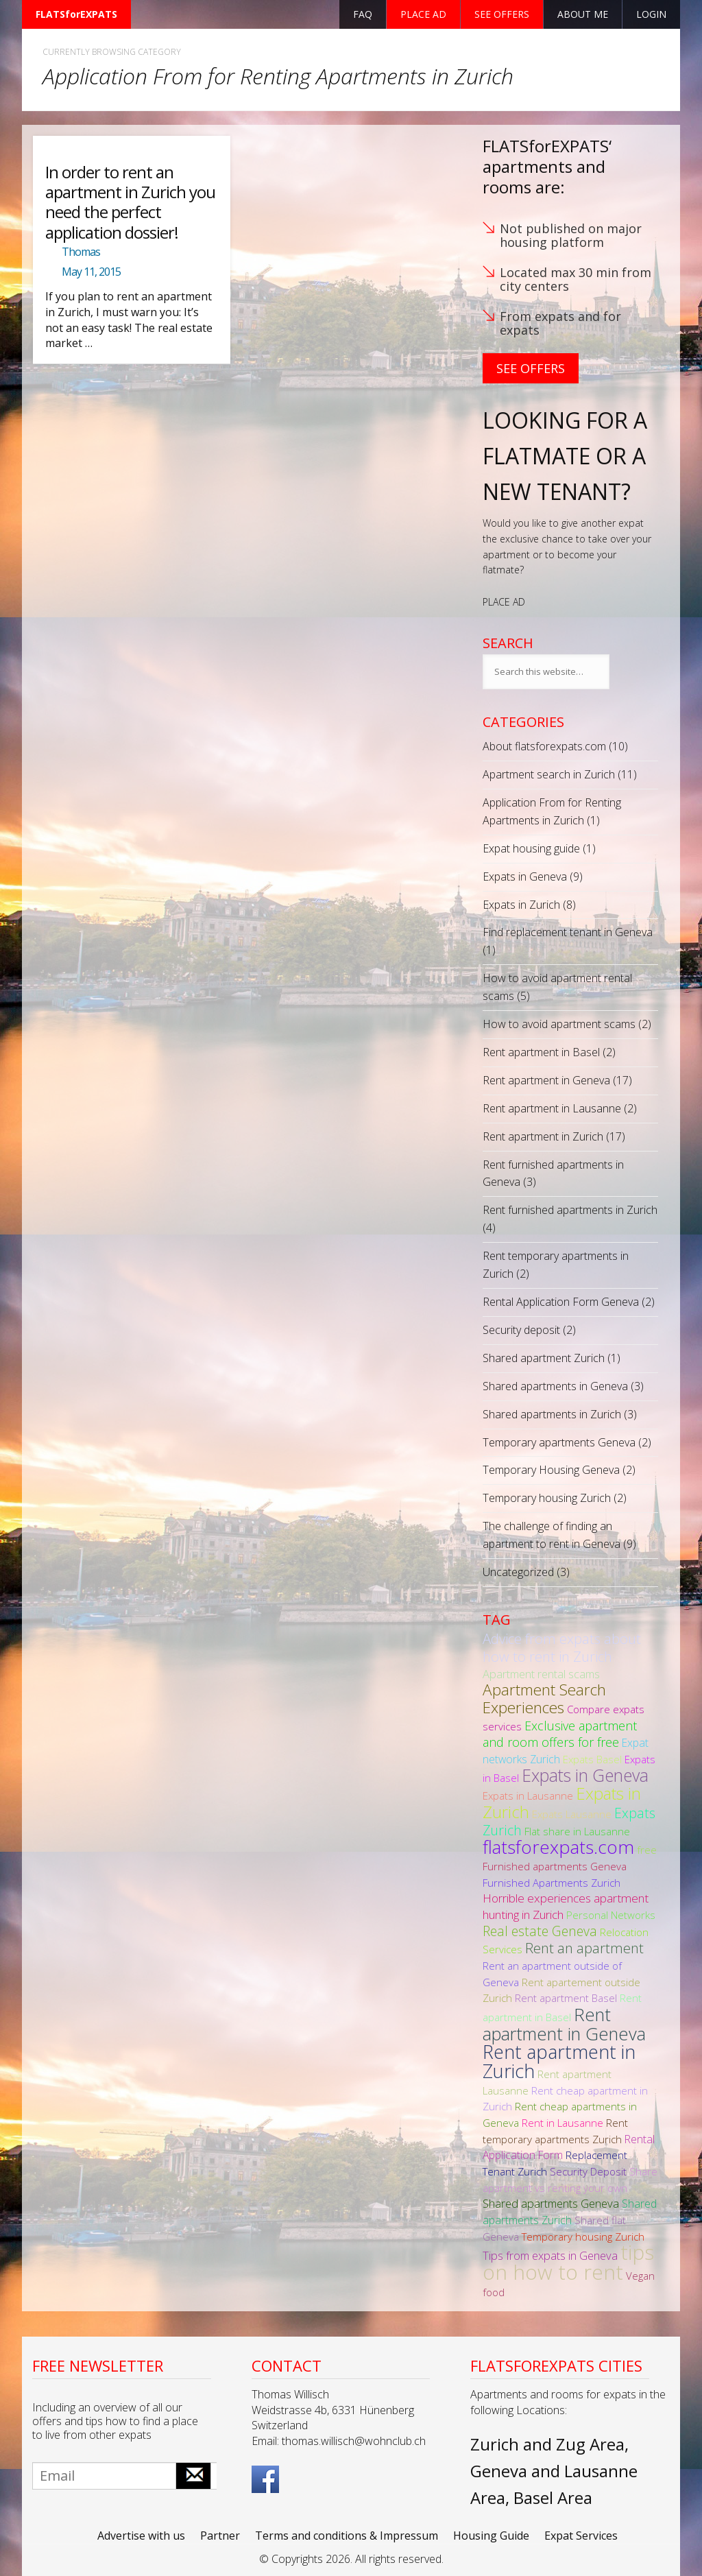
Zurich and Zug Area (547, 2444)
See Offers (530, 368)
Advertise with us (141, 2535)
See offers (501, 14)
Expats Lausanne (572, 1814)
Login (651, 14)
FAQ (362, 14)
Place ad (423, 14)
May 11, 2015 (91, 271)
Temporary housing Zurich (547, 1497)
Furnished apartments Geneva (555, 1866)
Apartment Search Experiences (544, 1698)
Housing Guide (491, 2535)
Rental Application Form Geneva (561, 1301)
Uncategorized (518, 1571)
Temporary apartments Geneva (559, 1442)
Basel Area (552, 2497)
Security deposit (521, 1329)
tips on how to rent (568, 2262)
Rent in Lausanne (562, 2123)
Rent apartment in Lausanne (552, 1108)
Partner (220, 2535)
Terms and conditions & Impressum (346, 2535)
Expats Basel (592, 1759)
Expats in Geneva (525, 876)
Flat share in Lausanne (577, 1831)
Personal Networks (610, 1915)
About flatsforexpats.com (544, 746)
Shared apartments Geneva (551, 2203)
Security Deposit (588, 2171)
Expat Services (581, 2535)
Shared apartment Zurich (544, 1357)
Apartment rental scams (541, 1674)
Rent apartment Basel (566, 1998)
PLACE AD (504, 601)
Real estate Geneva (540, 1931)
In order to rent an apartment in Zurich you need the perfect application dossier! (130, 201)
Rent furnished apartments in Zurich (570, 1209)
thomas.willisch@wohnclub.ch (354, 2440)
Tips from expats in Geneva (550, 2255)
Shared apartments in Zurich (552, 1414)
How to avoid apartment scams (559, 1023)
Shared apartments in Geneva (555, 1386)
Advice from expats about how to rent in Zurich (562, 1647)
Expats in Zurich (521, 904)
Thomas (81, 251)
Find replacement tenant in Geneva (568, 932)
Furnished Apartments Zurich (551, 1882)
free (647, 1850)
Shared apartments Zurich (570, 2212)
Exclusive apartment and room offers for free (560, 1734)
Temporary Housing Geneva (551, 1469)
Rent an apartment (584, 1947)
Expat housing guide (531, 848)
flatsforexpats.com (558, 1847)
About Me (582, 14)
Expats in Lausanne (528, 1795)
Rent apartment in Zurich (543, 1136)
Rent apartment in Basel (541, 1052)
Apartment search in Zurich (549, 774)
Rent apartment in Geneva (546, 1080)
